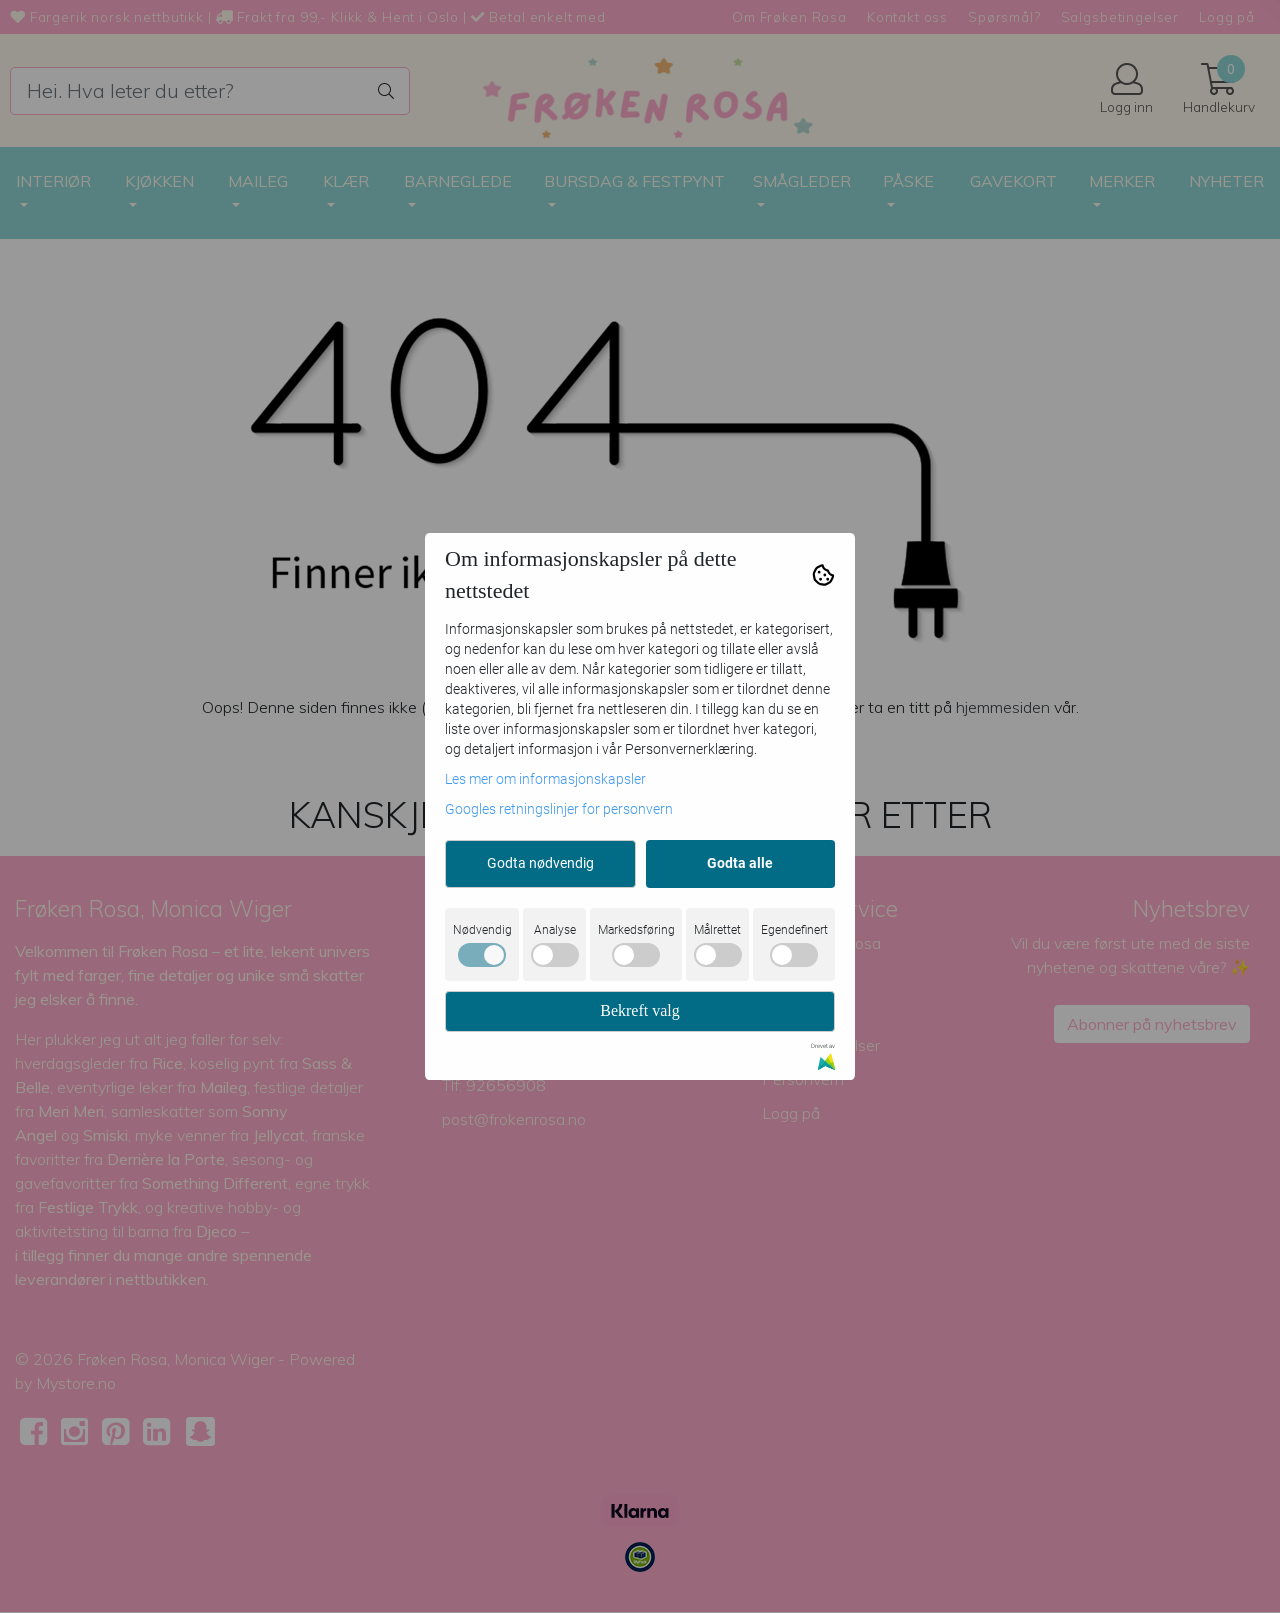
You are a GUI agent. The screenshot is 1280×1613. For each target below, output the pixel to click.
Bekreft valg (640, 1010)
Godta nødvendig (540, 863)
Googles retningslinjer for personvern (559, 809)
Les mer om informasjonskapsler (545, 779)
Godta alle (740, 863)
